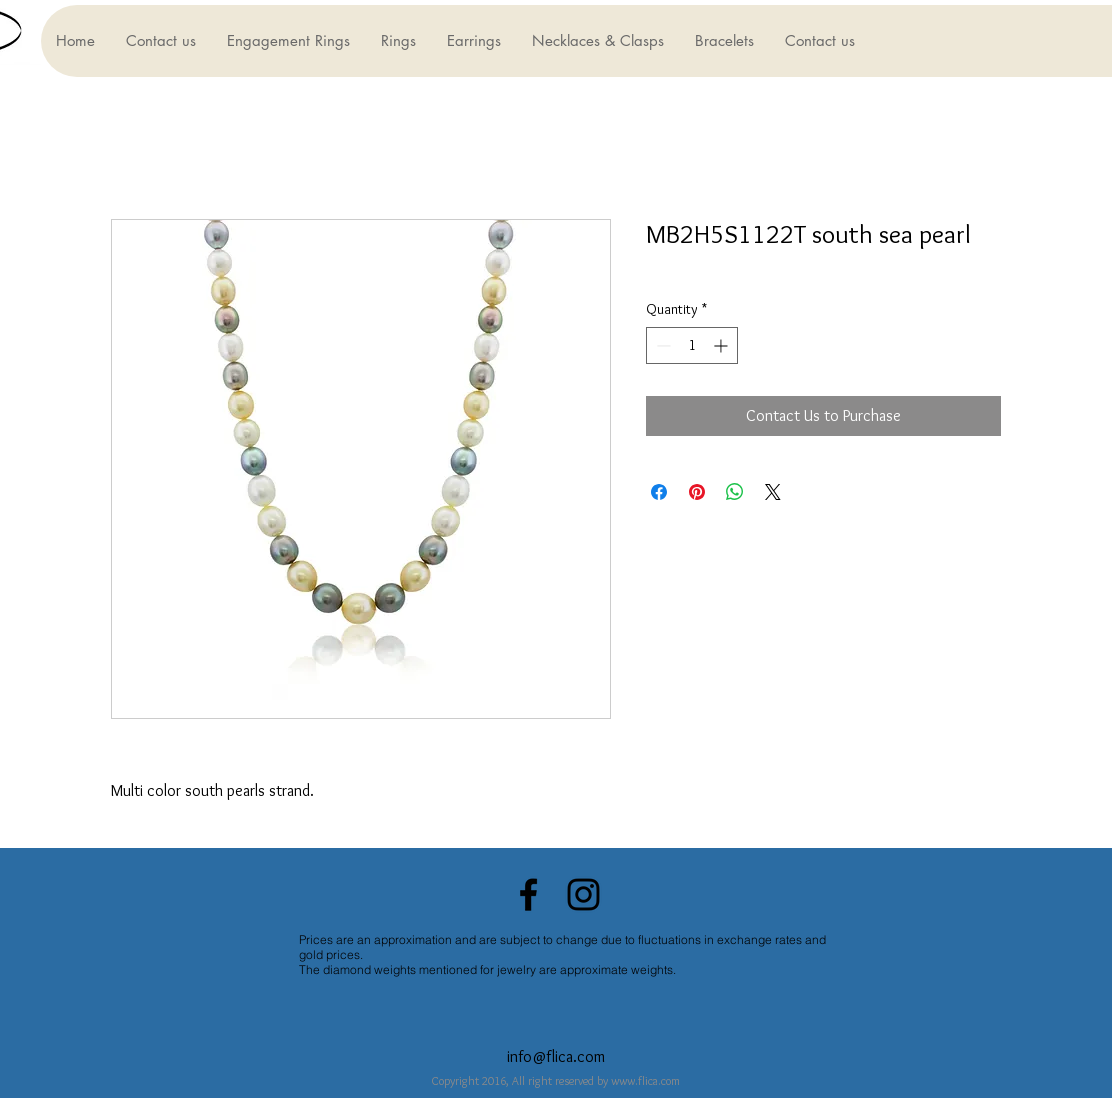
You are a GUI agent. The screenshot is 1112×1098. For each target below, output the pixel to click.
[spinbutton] (692, 345)
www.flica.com (645, 1080)
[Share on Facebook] (659, 492)
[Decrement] (661, 345)
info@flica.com (556, 1056)
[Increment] (722, 345)
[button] (288, 41)
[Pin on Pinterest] (697, 492)
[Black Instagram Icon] (583, 894)
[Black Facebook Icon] (528, 894)
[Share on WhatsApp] (735, 492)
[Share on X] (773, 492)
